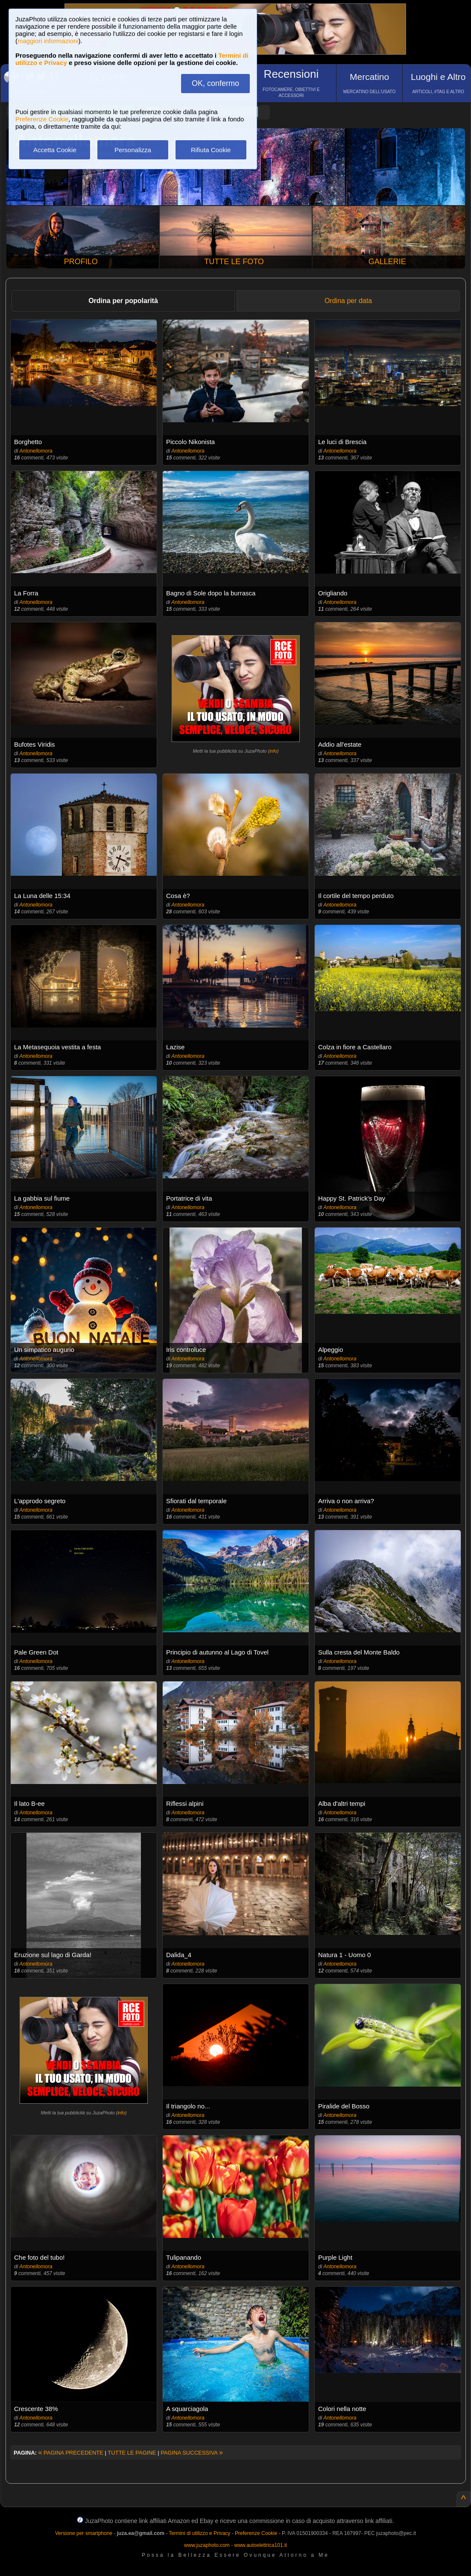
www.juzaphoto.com (207, 2545)
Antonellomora (35, 451)
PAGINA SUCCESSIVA (192, 2452)
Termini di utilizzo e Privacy (199, 2533)
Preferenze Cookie (41, 119)
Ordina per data (348, 300)
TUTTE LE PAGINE (132, 2452)
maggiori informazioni (48, 40)
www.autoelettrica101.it (260, 2545)
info (273, 751)
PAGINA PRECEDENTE (70, 2452)
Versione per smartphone (83, 2533)
